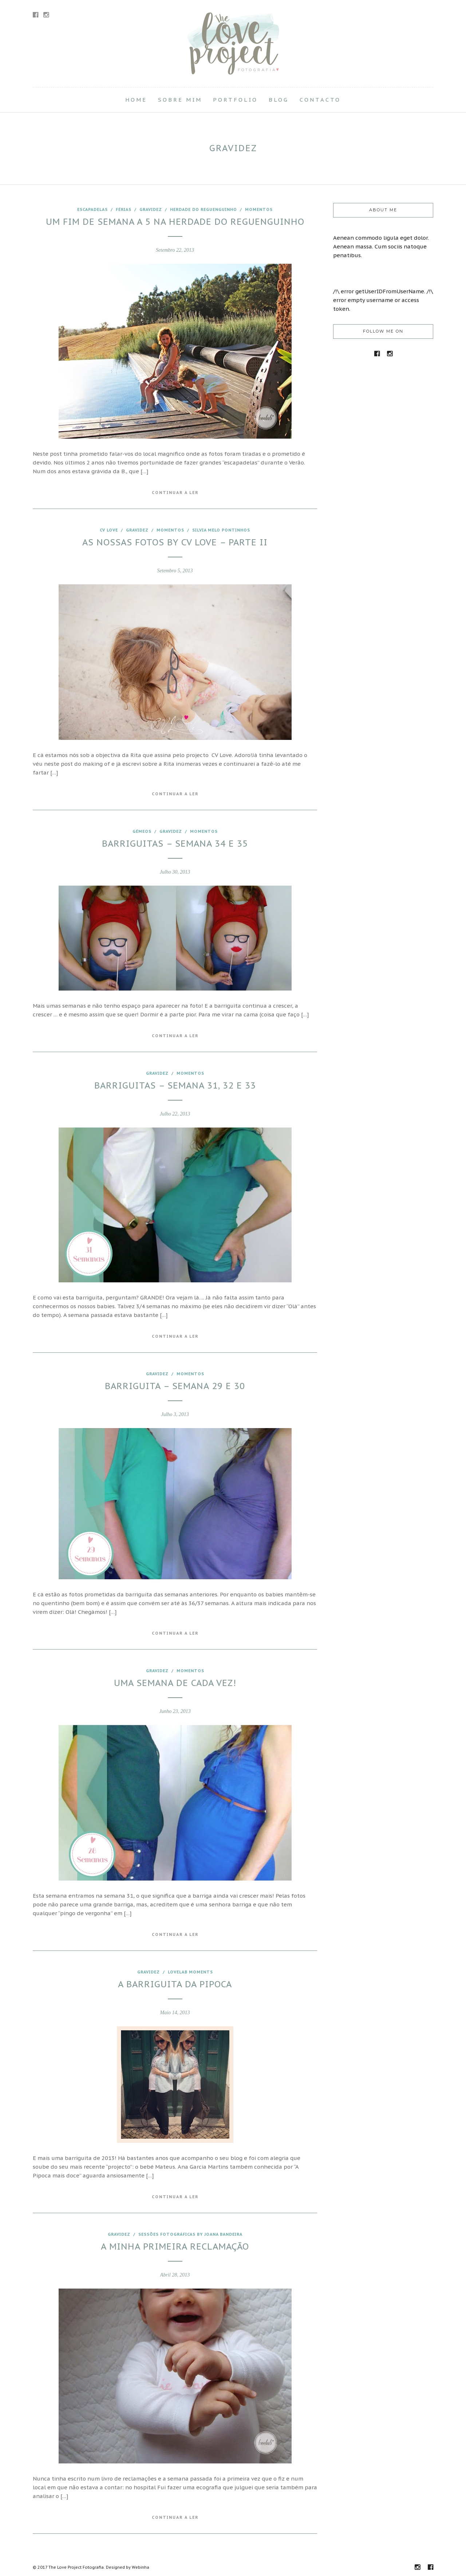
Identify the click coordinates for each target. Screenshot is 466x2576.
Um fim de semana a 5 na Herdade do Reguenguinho (175, 221)
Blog (279, 99)
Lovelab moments (190, 1972)
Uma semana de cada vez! (175, 1683)
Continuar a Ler (175, 492)
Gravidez (150, 209)
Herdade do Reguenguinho (203, 209)
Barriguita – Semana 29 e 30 (175, 1386)
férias (123, 209)
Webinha (140, 2567)
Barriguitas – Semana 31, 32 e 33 (175, 1085)
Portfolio (235, 99)
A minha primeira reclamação (175, 2246)
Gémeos (142, 831)
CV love (109, 530)
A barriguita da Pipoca (175, 1984)
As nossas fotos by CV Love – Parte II (175, 542)
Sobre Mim (180, 99)
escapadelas (92, 209)
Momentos (259, 209)
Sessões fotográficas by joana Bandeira (190, 2234)
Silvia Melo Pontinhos (221, 530)
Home (136, 99)
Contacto (320, 99)
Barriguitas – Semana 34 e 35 (175, 843)
